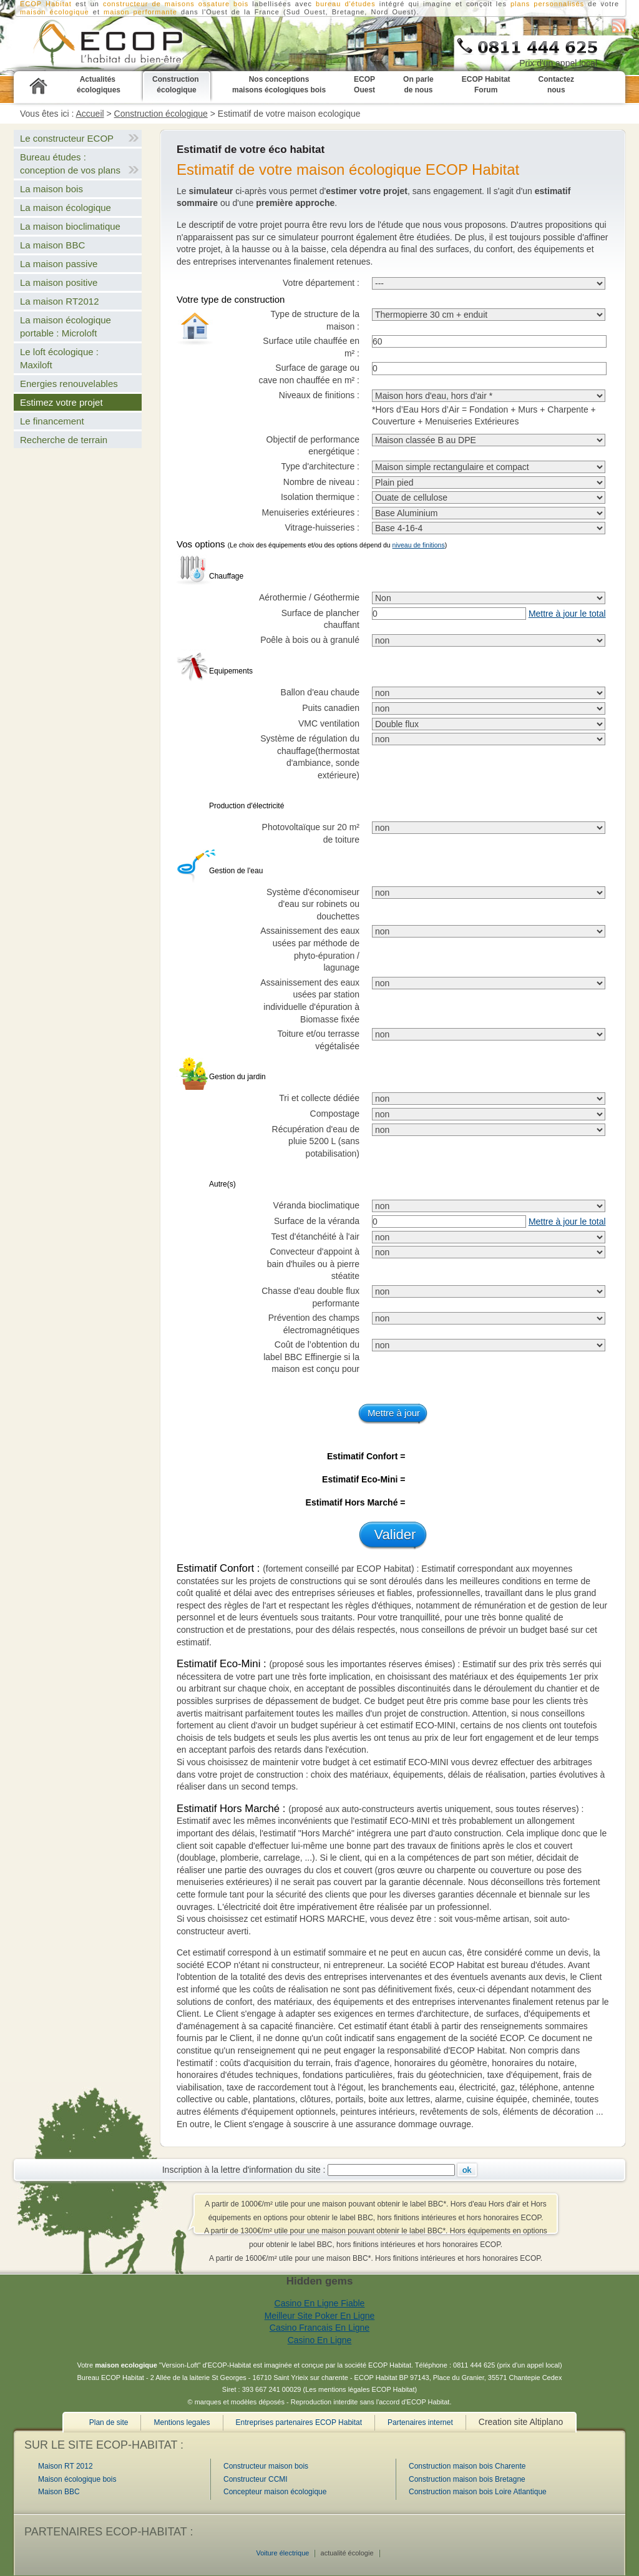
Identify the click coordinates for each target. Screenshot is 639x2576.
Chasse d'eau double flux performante (310, 1297)
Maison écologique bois (77, 2479)
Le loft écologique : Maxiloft (59, 358)
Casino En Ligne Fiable (320, 2303)
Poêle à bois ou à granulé (309, 640)
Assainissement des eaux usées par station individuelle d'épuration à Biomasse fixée (309, 1000)
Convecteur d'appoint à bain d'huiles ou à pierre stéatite (313, 1263)
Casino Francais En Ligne (319, 2328)
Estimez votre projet (61, 402)
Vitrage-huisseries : (322, 527)
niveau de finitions (419, 545)
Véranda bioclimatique (316, 1205)
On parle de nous (418, 84)
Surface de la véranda (316, 1221)
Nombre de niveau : (321, 482)
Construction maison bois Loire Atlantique (478, 2491)
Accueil (90, 114)
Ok (467, 2170)
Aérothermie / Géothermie (309, 597)
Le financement (52, 421)
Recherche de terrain (63, 439)
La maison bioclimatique (70, 226)
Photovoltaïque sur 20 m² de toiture (310, 833)
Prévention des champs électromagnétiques (313, 1324)
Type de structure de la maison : (315, 320)
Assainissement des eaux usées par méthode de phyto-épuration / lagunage (309, 949)
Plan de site (109, 2422)
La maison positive (58, 282)
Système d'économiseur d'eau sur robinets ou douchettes (312, 904)
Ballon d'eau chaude (320, 692)
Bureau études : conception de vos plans (70, 163)
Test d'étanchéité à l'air (315, 1236)
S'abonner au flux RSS (618, 25)
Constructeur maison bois (265, 2466)
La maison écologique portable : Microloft (65, 326)
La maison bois (51, 189)
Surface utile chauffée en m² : (311, 347)
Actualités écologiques (98, 84)
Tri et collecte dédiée (319, 1098)
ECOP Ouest (364, 84)
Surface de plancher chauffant (320, 619)
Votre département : (321, 283)
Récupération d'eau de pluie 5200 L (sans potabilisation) (315, 1141)
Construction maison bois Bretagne (467, 2479)
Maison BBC (59, 2491)
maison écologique (54, 12)
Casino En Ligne (320, 2340)
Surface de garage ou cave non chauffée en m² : (308, 374)
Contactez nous (556, 84)
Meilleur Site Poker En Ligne (320, 2316)
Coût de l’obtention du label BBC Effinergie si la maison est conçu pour (311, 1356)
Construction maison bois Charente (467, 2466)
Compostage (334, 1114)
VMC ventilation (328, 723)
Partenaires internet (420, 2422)
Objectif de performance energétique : (312, 445)
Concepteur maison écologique (274, 2491)
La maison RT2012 (59, 301)
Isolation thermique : (320, 497)
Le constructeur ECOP (67, 138)
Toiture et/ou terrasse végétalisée (318, 1040)
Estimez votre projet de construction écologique (91, 44)
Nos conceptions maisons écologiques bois (279, 84)
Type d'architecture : (320, 466)
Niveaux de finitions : (319, 395)
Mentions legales (182, 2422)
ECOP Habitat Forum (486, 84)
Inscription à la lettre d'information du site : (244, 2170)
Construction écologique (176, 84)
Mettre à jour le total (567, 614)
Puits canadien (330, 708)
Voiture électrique (282, 2553)
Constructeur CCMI (255, 2479)
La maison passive (58, 263)
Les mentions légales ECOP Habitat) (361, 2389)
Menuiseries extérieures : (310, 512)
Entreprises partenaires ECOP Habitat (299, 2422)
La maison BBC (52, 245)
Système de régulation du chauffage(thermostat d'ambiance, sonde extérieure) (309, 756)
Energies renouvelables (69, 383)
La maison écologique (65, 207)
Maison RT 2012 (65, 2466)
